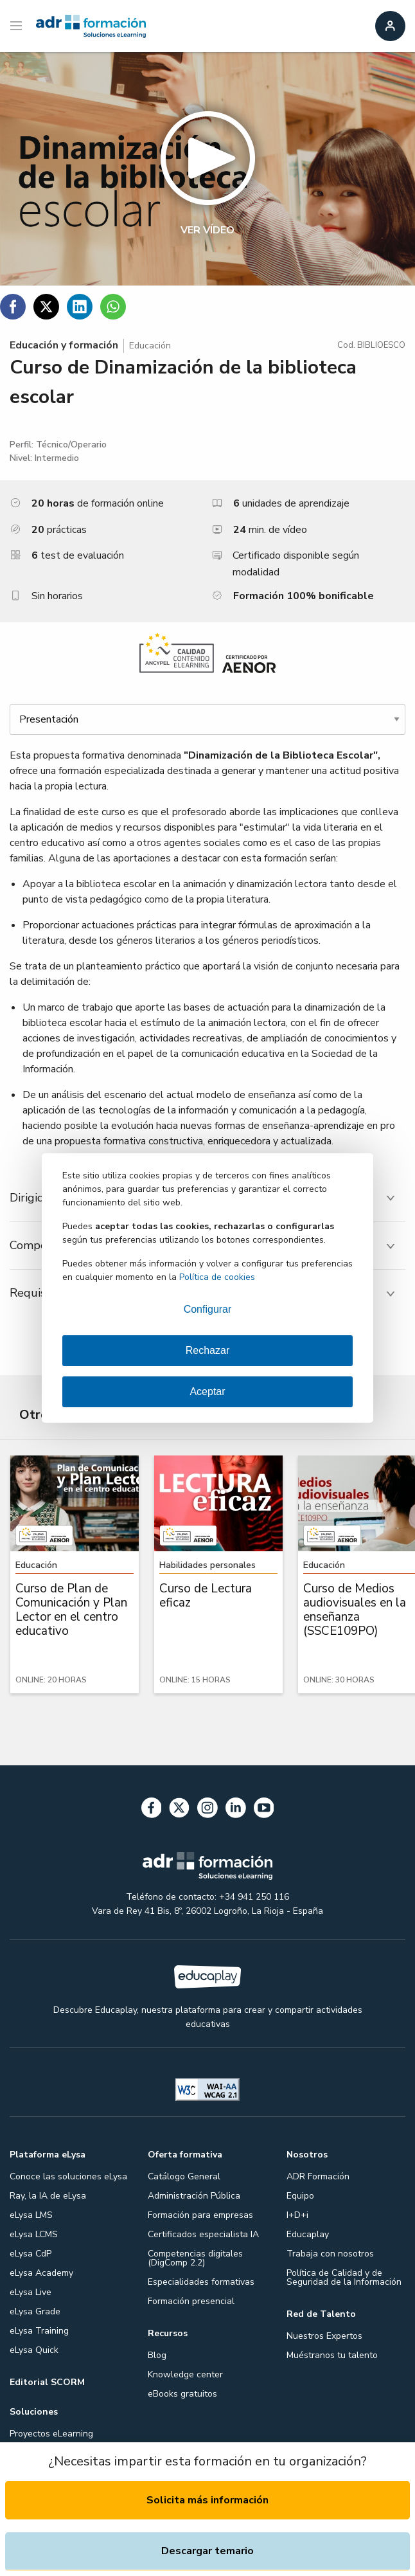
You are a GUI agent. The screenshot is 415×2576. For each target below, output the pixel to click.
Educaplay (308, 2234)
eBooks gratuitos (182, 2394)
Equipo (300, 2196)
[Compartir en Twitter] (46, 307)
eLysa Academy (41, 2273)
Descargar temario (207, 2551)
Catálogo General (184, 2176)
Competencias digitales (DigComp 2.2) (195, 2258)
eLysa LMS (31, 2215)
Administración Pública (194, 2196)
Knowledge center (185, 2374)
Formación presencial (191, 2301)
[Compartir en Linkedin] (80, 307)
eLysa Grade (35, 2311)
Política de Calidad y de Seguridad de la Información (344, 2277)
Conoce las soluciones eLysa (68, 2176)
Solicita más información (207, 2500)
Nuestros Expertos (324, 2336)
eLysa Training (39, 2331)
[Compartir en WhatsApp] (113, 307)
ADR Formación (318, 2176)
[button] (207, 168)
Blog (157, 2355)
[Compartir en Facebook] (13, 307)
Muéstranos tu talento (332, 2355)
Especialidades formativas (201, 2282)
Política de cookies (217, 1277)
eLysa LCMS (34, 2234)
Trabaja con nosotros (330, 2253)
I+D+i (297, 2215)
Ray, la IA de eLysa (48, 2196)
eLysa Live (30, 2292)
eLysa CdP (30, 2253)
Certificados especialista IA (203, 2234)
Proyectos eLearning (51, 2433)
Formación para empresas (200, 2215)
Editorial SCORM (47, 2382)
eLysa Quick (34, 2350)
